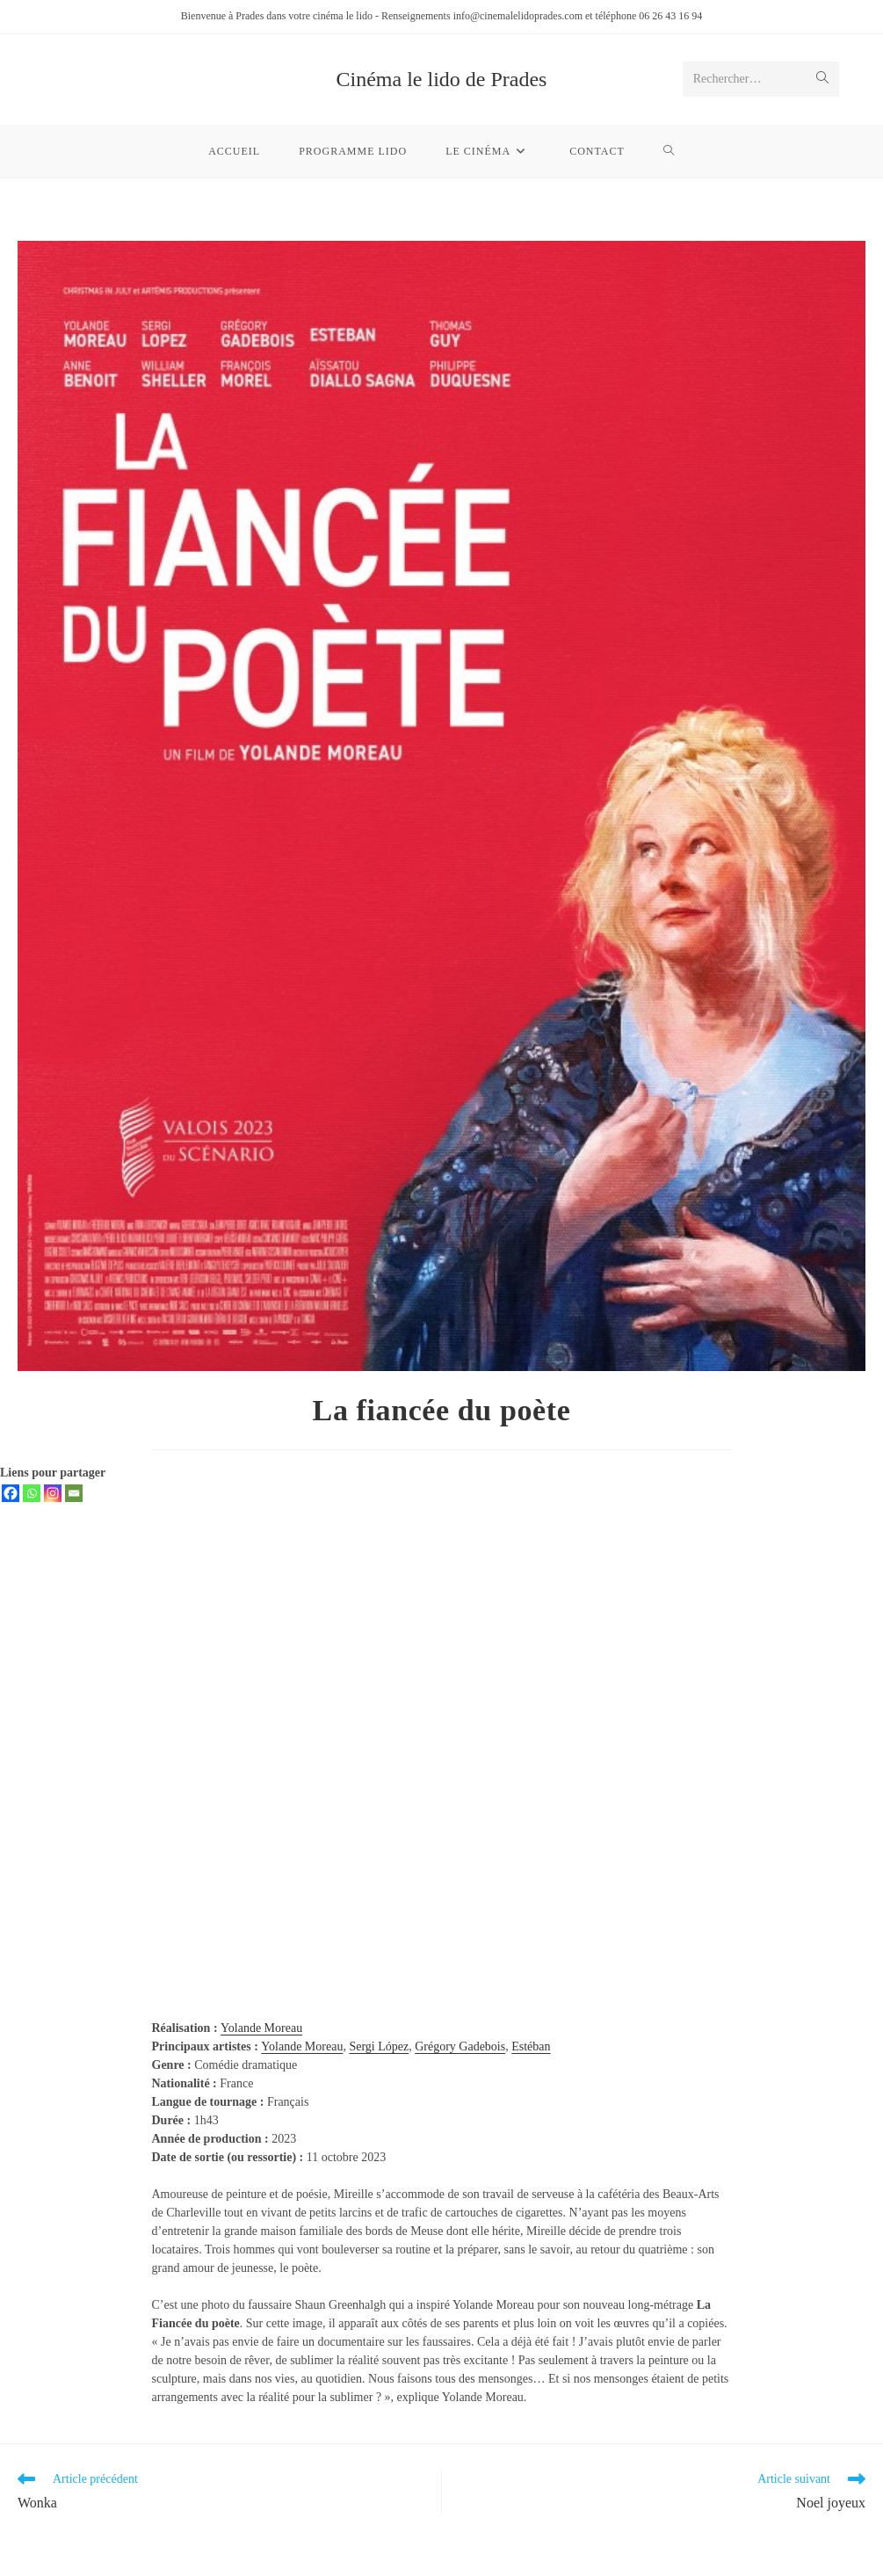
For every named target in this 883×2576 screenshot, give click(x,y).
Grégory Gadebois (460, 2046)
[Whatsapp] (31, 1493)
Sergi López (379, 2046)
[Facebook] (10, 1493)
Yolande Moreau (261, 2028)
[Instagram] (53, 1493)
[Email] (74, 1493)
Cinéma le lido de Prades (442, 79)
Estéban (530, 2046)
